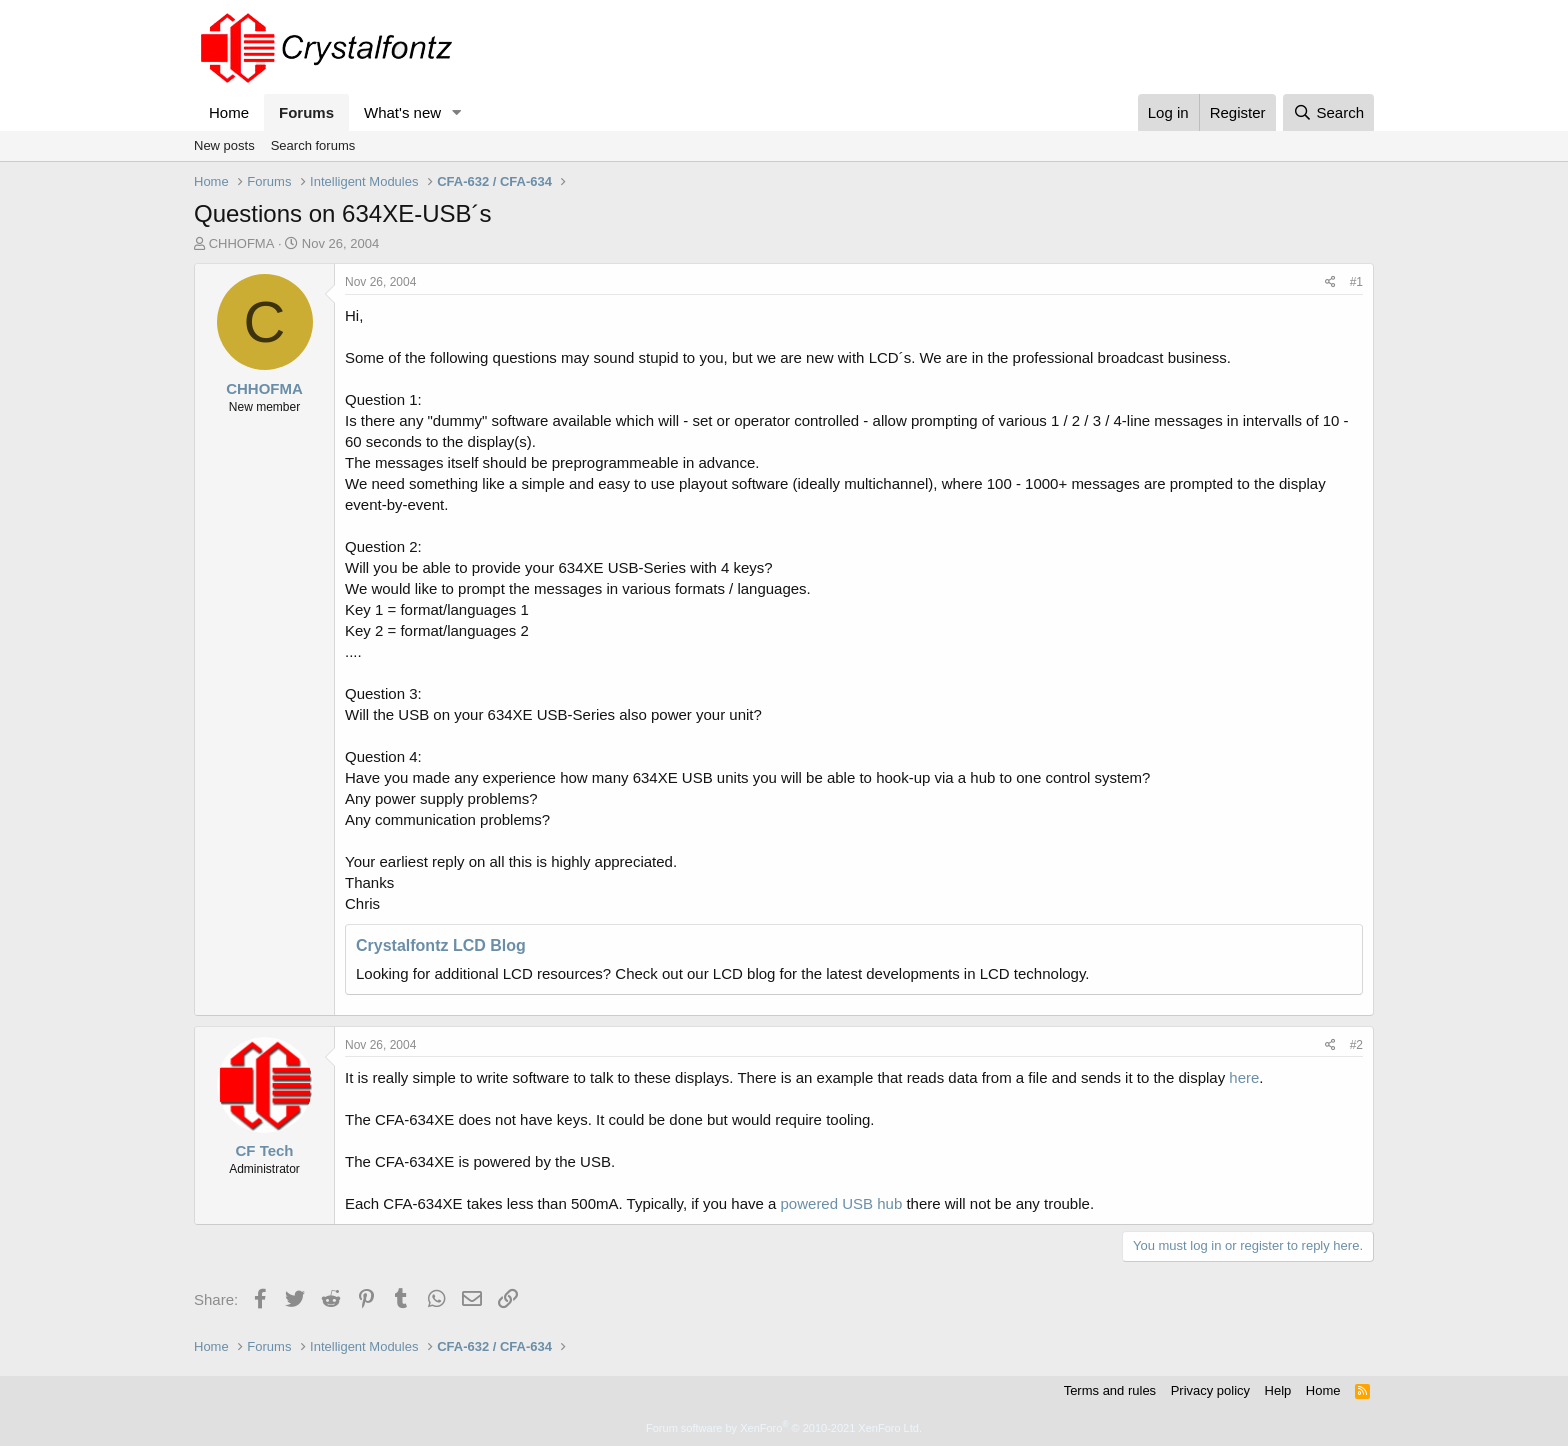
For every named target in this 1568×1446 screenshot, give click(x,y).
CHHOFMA (242, 243)
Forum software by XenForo (784, 1428)
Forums (306, 112)
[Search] (1328, 112)
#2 (1356, 1045)
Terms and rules (1110, 1390)
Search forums (313, 145)
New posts (224, 145)
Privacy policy (1210, 1390)
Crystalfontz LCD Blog (441, 945)
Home (229, 112)
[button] (457, 112)
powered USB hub (842, 1203)
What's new (402, 112)
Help (1278, 1390)
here (1244, 1077)
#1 (1356, 282)
